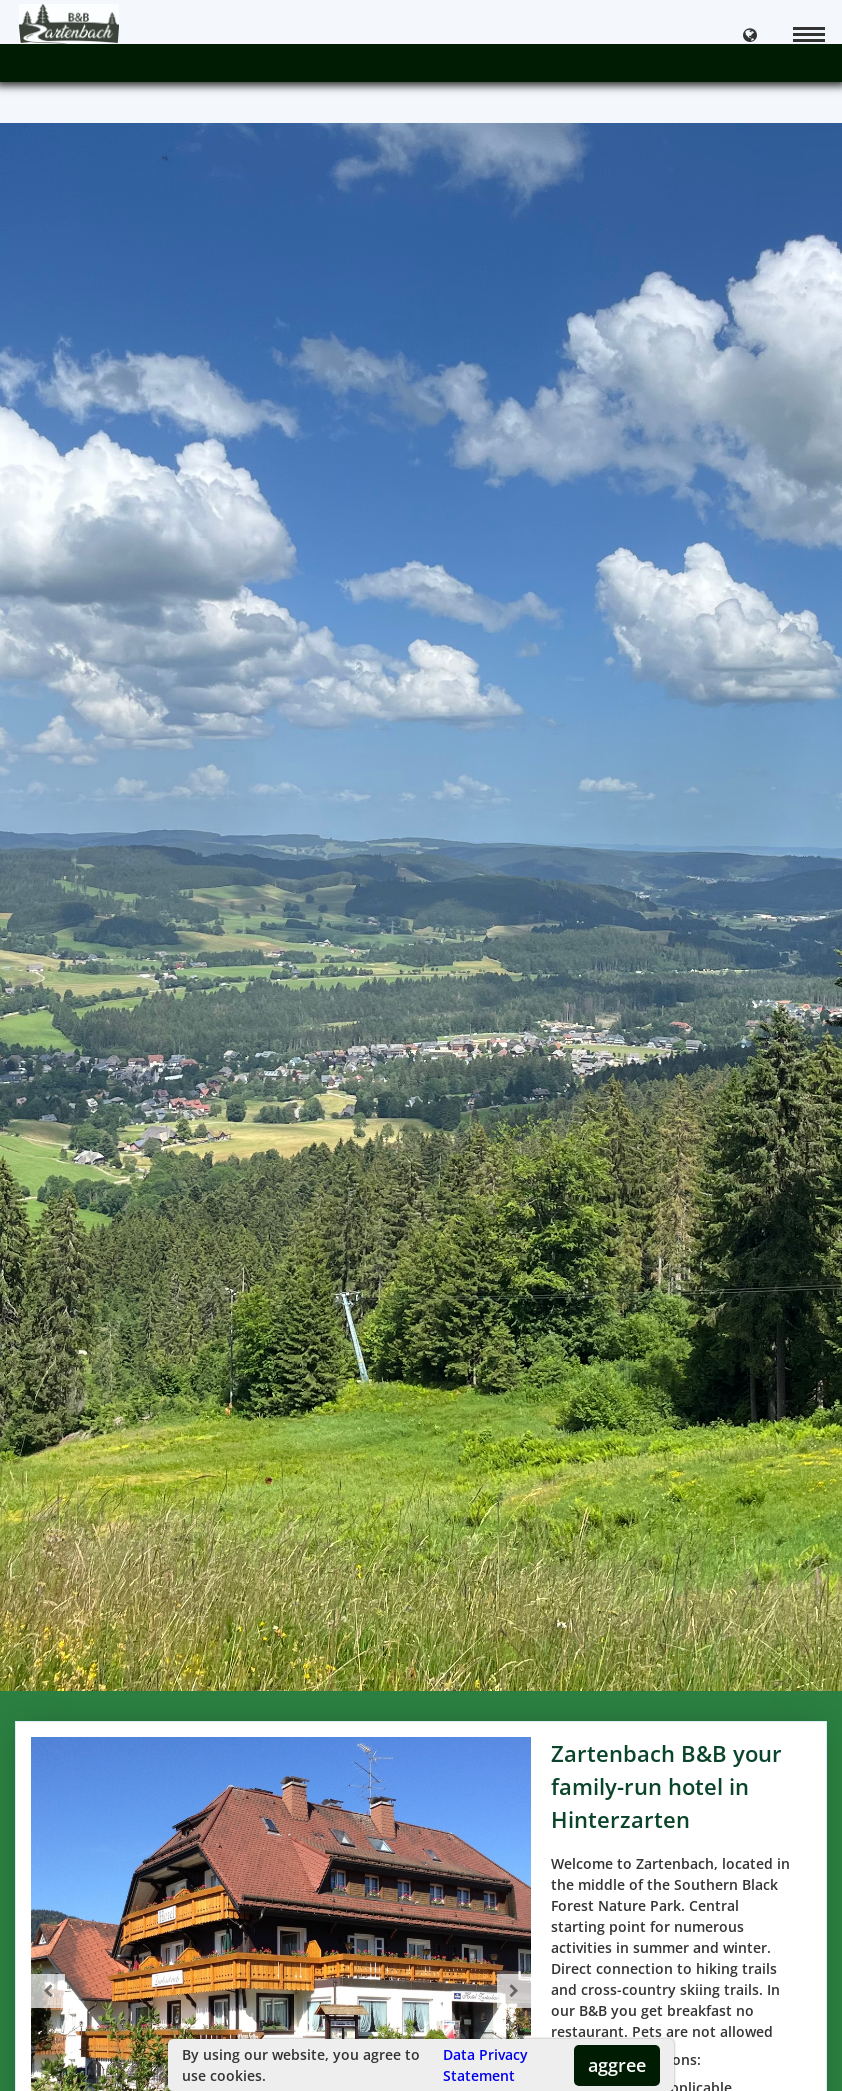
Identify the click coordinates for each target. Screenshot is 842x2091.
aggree (617, 2065)
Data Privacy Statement (485, 2065)
